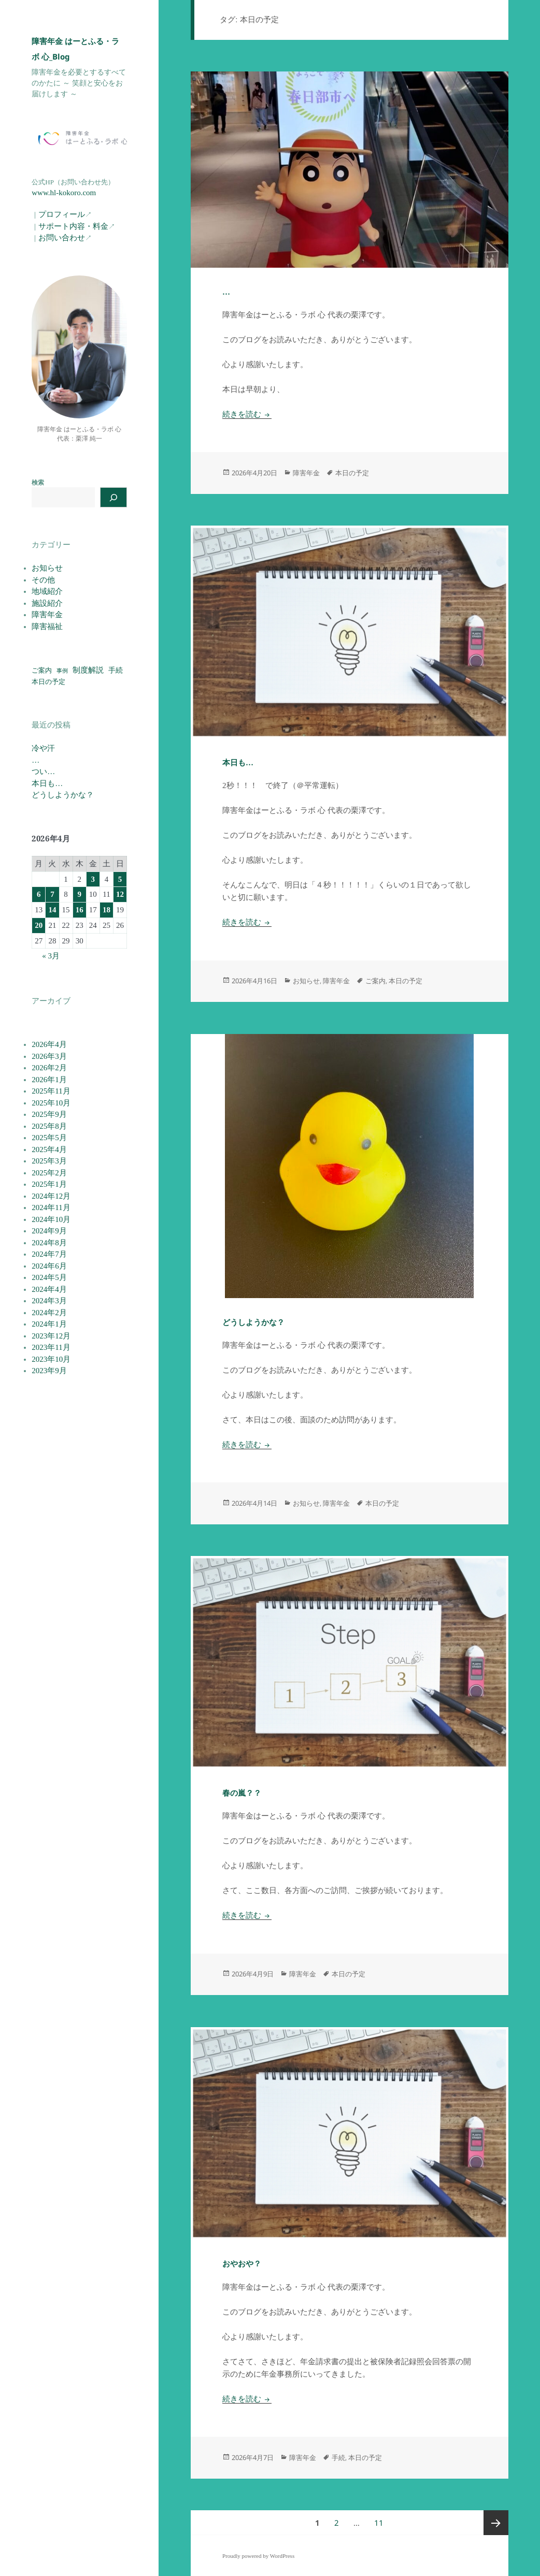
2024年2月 (49, 1312)
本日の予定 (352, 472)
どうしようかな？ (63, 795)
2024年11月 (51, 1207)
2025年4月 (49, 1149)
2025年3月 (49, 1161)
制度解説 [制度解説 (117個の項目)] (88, 670)
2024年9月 (49, 1231)
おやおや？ (241, 2264)
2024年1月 (49, 1324)
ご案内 (375, 980)
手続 (338, 2457)
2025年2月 (49, 1173)
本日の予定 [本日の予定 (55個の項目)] (48, 682)
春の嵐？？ (241, 1793)
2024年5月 (49, 1277)
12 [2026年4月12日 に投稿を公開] (120, 894)
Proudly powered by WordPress (258, 2556)
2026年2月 (49, 1068)
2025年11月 (51, 1091)
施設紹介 (47, 603)
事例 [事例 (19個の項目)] (62, 671)
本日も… (47, 783)
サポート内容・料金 (73, 226)
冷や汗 (43, 748)
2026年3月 (49, 1056)
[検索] (113, 497)
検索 (38, 482)
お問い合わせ (61, 238)
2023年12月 (51, 1336)
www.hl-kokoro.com (64, 192)
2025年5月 (49, 1137)
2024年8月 (49, 1243)
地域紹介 (47, 591)
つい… (43, 771)
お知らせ (47, 568)
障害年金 (47, 614)
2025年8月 (49, 1126)
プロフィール (61, 214)
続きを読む (246, 414)
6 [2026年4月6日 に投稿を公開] (39, 894)
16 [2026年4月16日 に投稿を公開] (79, 910)
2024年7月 (49, 1254)
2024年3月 (49, 1301)
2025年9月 (49, 1114)
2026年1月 (49, 1079)
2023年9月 (49, 1370)
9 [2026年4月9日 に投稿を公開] (79, 894)
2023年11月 (51, 1347)
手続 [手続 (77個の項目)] (115, 670)
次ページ (496, 2522)
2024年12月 (51, 1196)
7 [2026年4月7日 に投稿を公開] (52, 894)
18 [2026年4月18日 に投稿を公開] (106, 910)
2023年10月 (51, 1359)
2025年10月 (51, 1103)
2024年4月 (49, 1289)
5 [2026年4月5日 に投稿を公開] (120, 879)
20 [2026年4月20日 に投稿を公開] (38, 925)
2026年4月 (49, 1044)
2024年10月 (51, 1219)
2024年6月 (49, 1266)
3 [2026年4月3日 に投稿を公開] (93, 879)
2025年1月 (49, 1184)
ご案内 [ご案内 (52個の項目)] (42, 670)
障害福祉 (47, 626)
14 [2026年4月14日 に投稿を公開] (52, 910)
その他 (43, 580)
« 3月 (51, 956)
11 (378, 2522)
